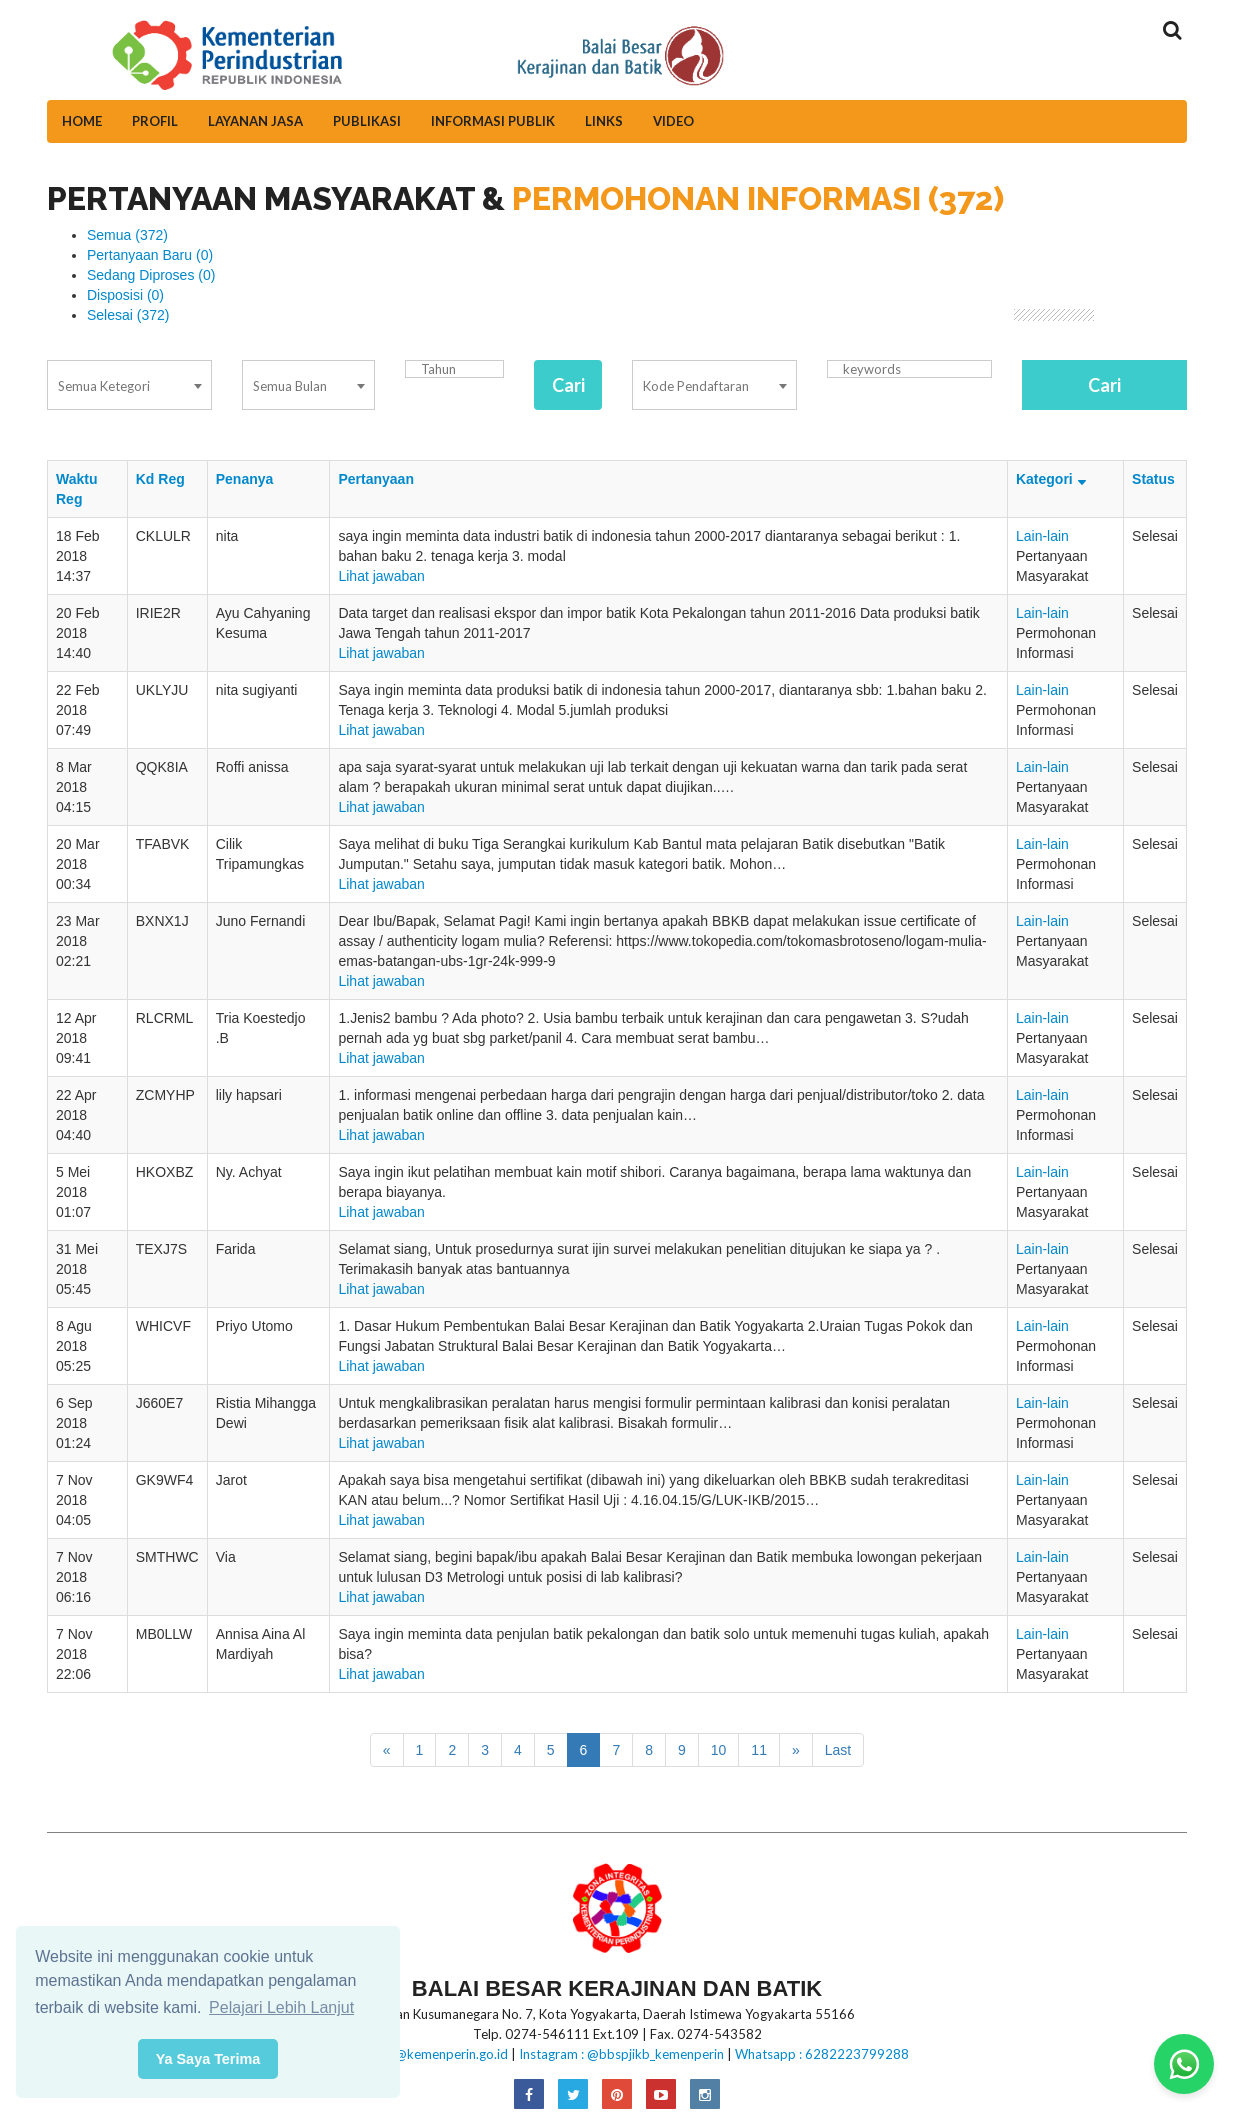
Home (82, 121)
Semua (127, 235)
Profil (155, 121)
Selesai (128, 315)
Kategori (1053, 479)
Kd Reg (160, 479)
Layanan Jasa (255, 121)
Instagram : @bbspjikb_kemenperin (621, 2054)
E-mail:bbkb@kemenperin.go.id (416, 2054)
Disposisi (125, 295)
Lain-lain (1042, 536)
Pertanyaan (375, 479)
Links (604, 121)
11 (759, 1750)
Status (1153, 479)
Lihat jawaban (381, 576)
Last (838, 1750)
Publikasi (367, 121)
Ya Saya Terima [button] (208, 2059)
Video (673, 121)
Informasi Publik (493, 121)
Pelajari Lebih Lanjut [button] (281, 2007)
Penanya (245, 479)
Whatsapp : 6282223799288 (822, 2054)
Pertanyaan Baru (150, 255)
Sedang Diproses (151, 275)
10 (719, 1750)
